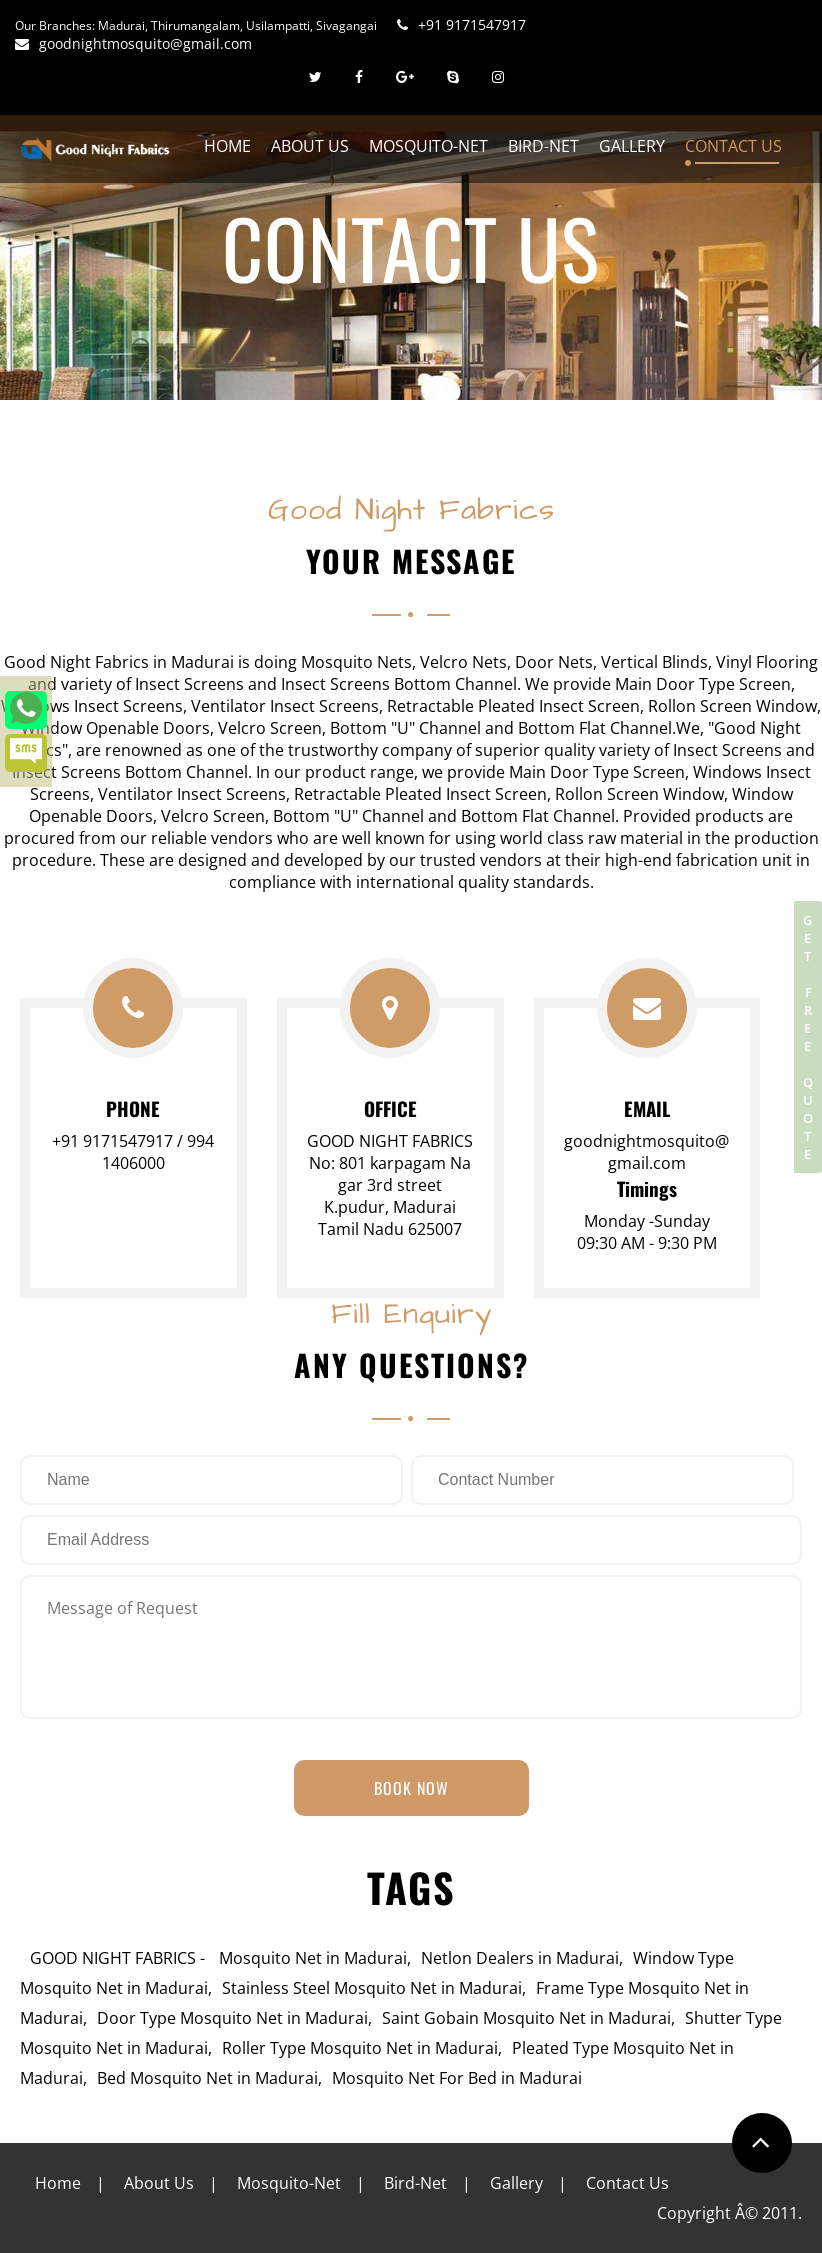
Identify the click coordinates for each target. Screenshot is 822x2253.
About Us (310, 146)
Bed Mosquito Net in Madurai (207, 2078)
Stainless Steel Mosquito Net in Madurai (372, 1988)
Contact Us (733, 146)
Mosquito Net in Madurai (313, 1958)
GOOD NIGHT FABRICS (113, 1958)
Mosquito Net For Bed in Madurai (457, 2078)
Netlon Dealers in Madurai (520, 1958)
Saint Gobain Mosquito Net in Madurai (526, 2018)
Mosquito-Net (428, 146)
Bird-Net (543, 146)
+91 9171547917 (461, 24)
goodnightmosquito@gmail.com (133, 43)
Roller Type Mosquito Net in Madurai (360, 2048)
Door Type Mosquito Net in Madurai (232, 2018)
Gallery (632, 146)
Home (227, 146)
